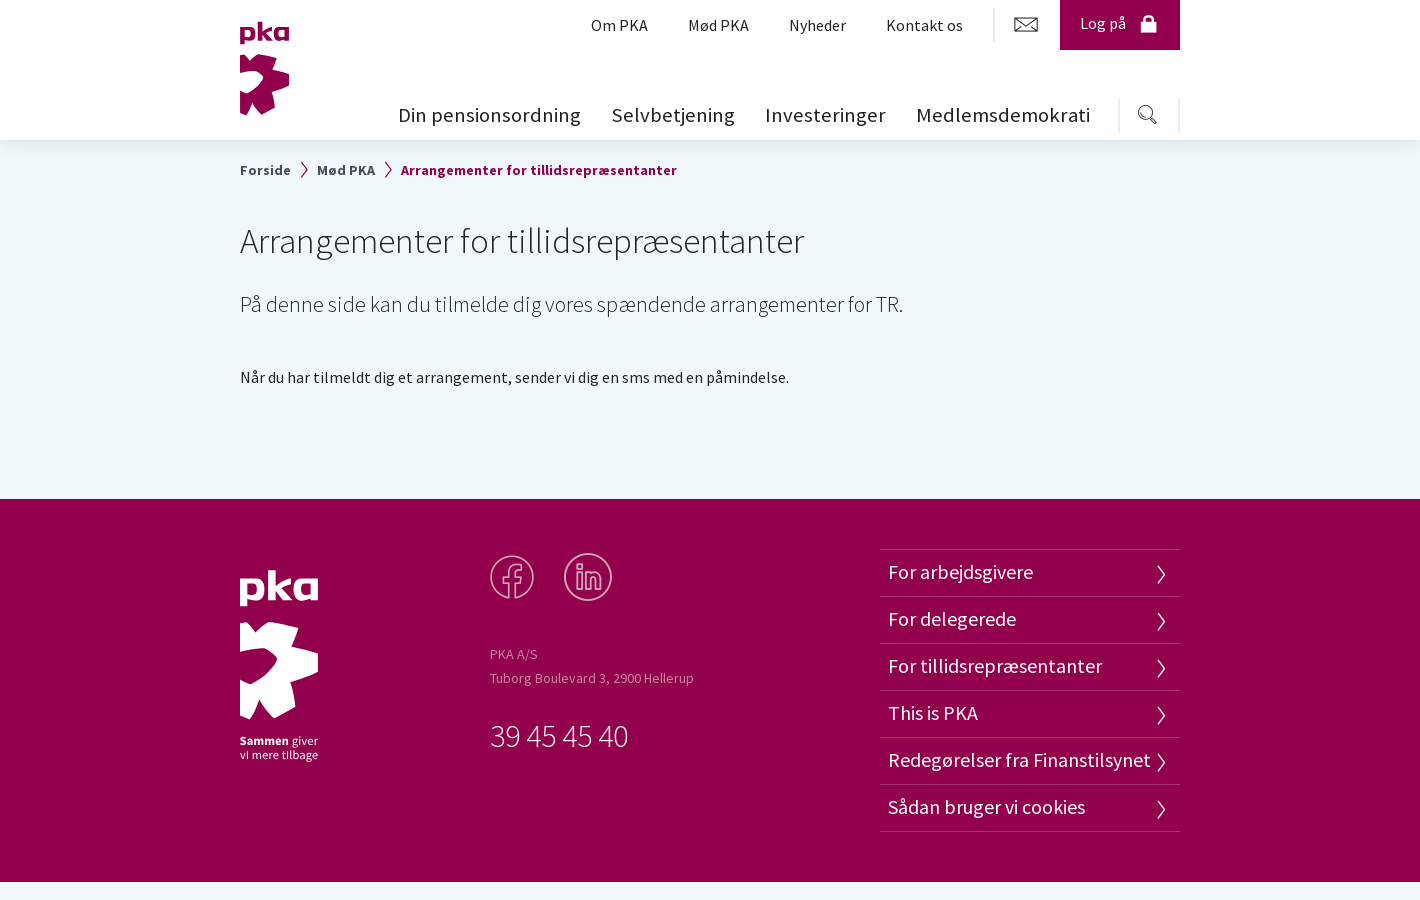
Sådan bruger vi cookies (986, 806)
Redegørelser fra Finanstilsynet (1019, 759)
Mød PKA (346, 170)
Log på (1120, 23)
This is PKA (933, 712)
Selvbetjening (673, 115)
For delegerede (952, 618)
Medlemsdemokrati (1003, 115)
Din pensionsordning (489, 115)
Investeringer (825, 115)
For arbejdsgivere (960, 571)
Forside (265, 170)
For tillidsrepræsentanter (995, 665)
